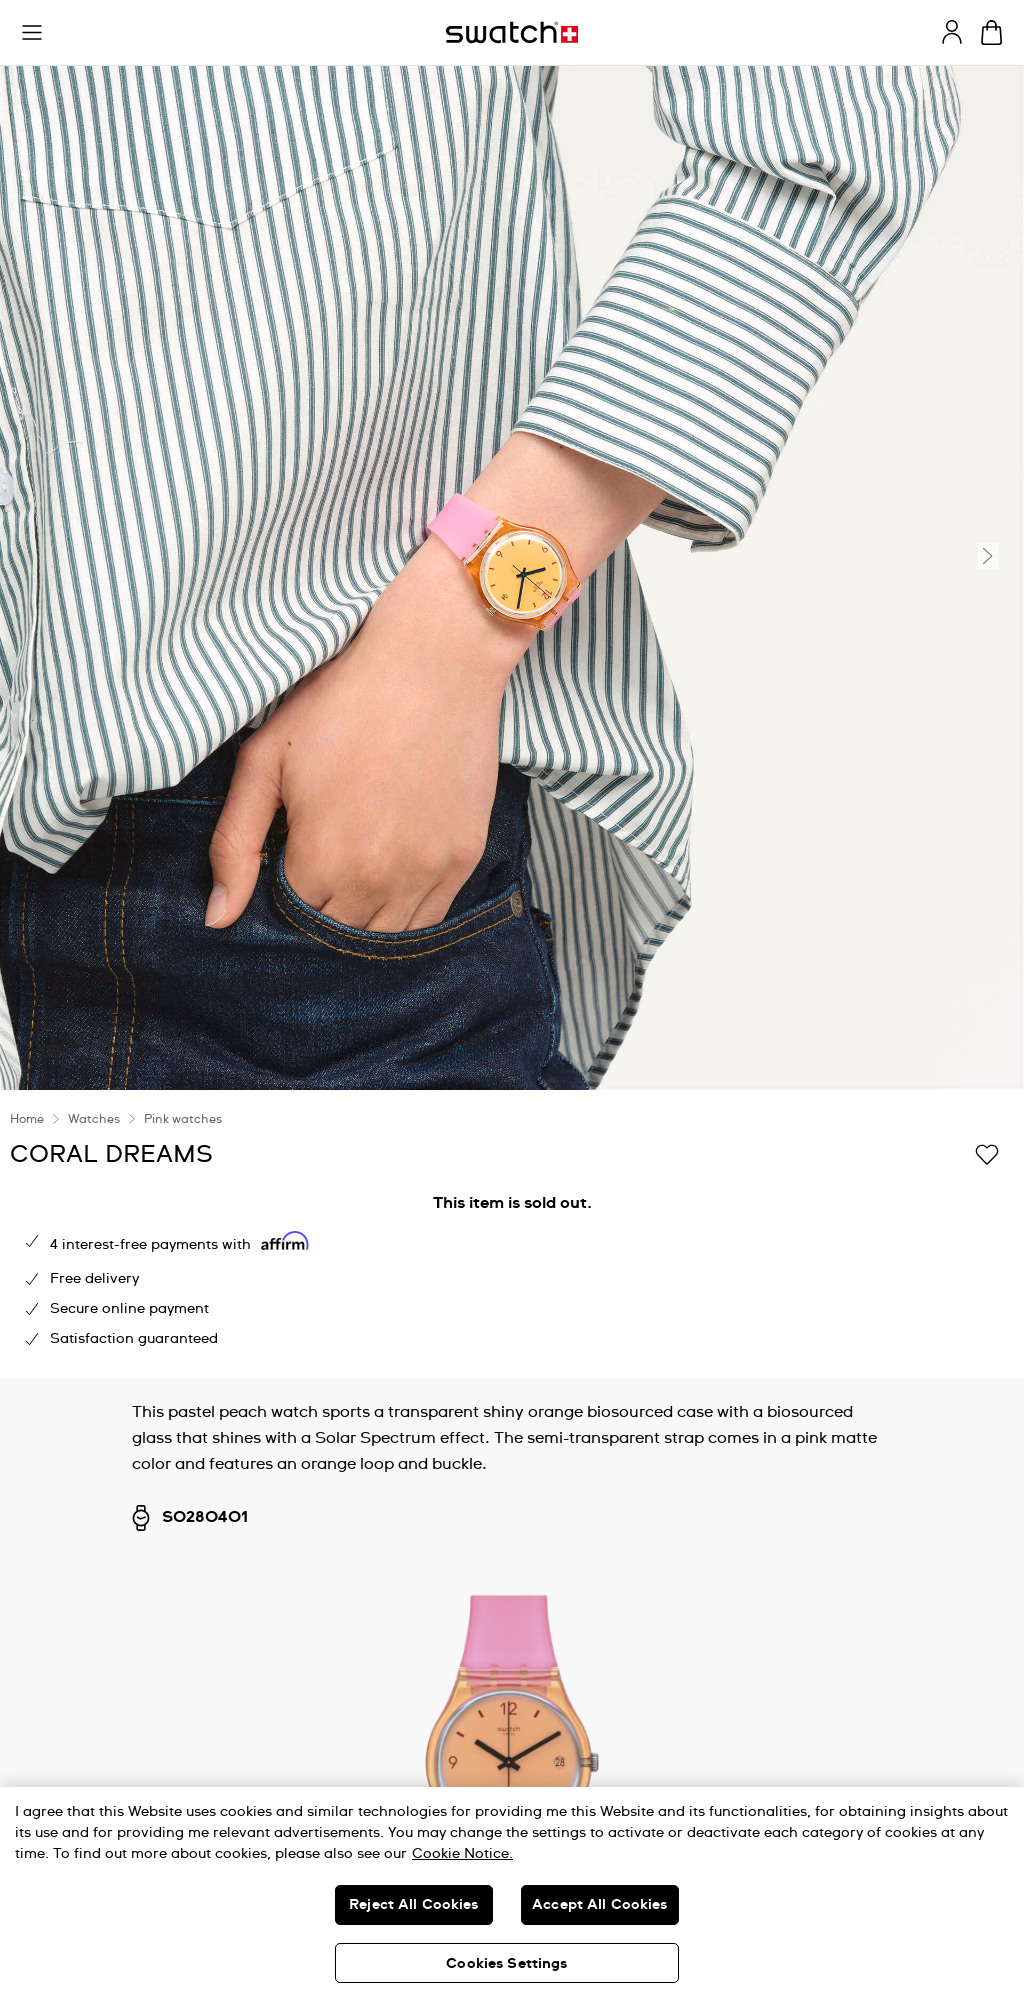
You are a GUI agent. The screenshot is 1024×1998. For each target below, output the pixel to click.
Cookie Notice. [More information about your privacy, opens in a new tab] (462, 1854)
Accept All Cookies (600, 1905)
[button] (32, 33)
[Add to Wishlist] (987, 1153)
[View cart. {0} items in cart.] (991, 32)
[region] (512, 1892)
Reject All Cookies (414, 1905)
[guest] (952, 32)
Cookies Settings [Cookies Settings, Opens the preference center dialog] (506, 1964)
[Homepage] (512, 32)
